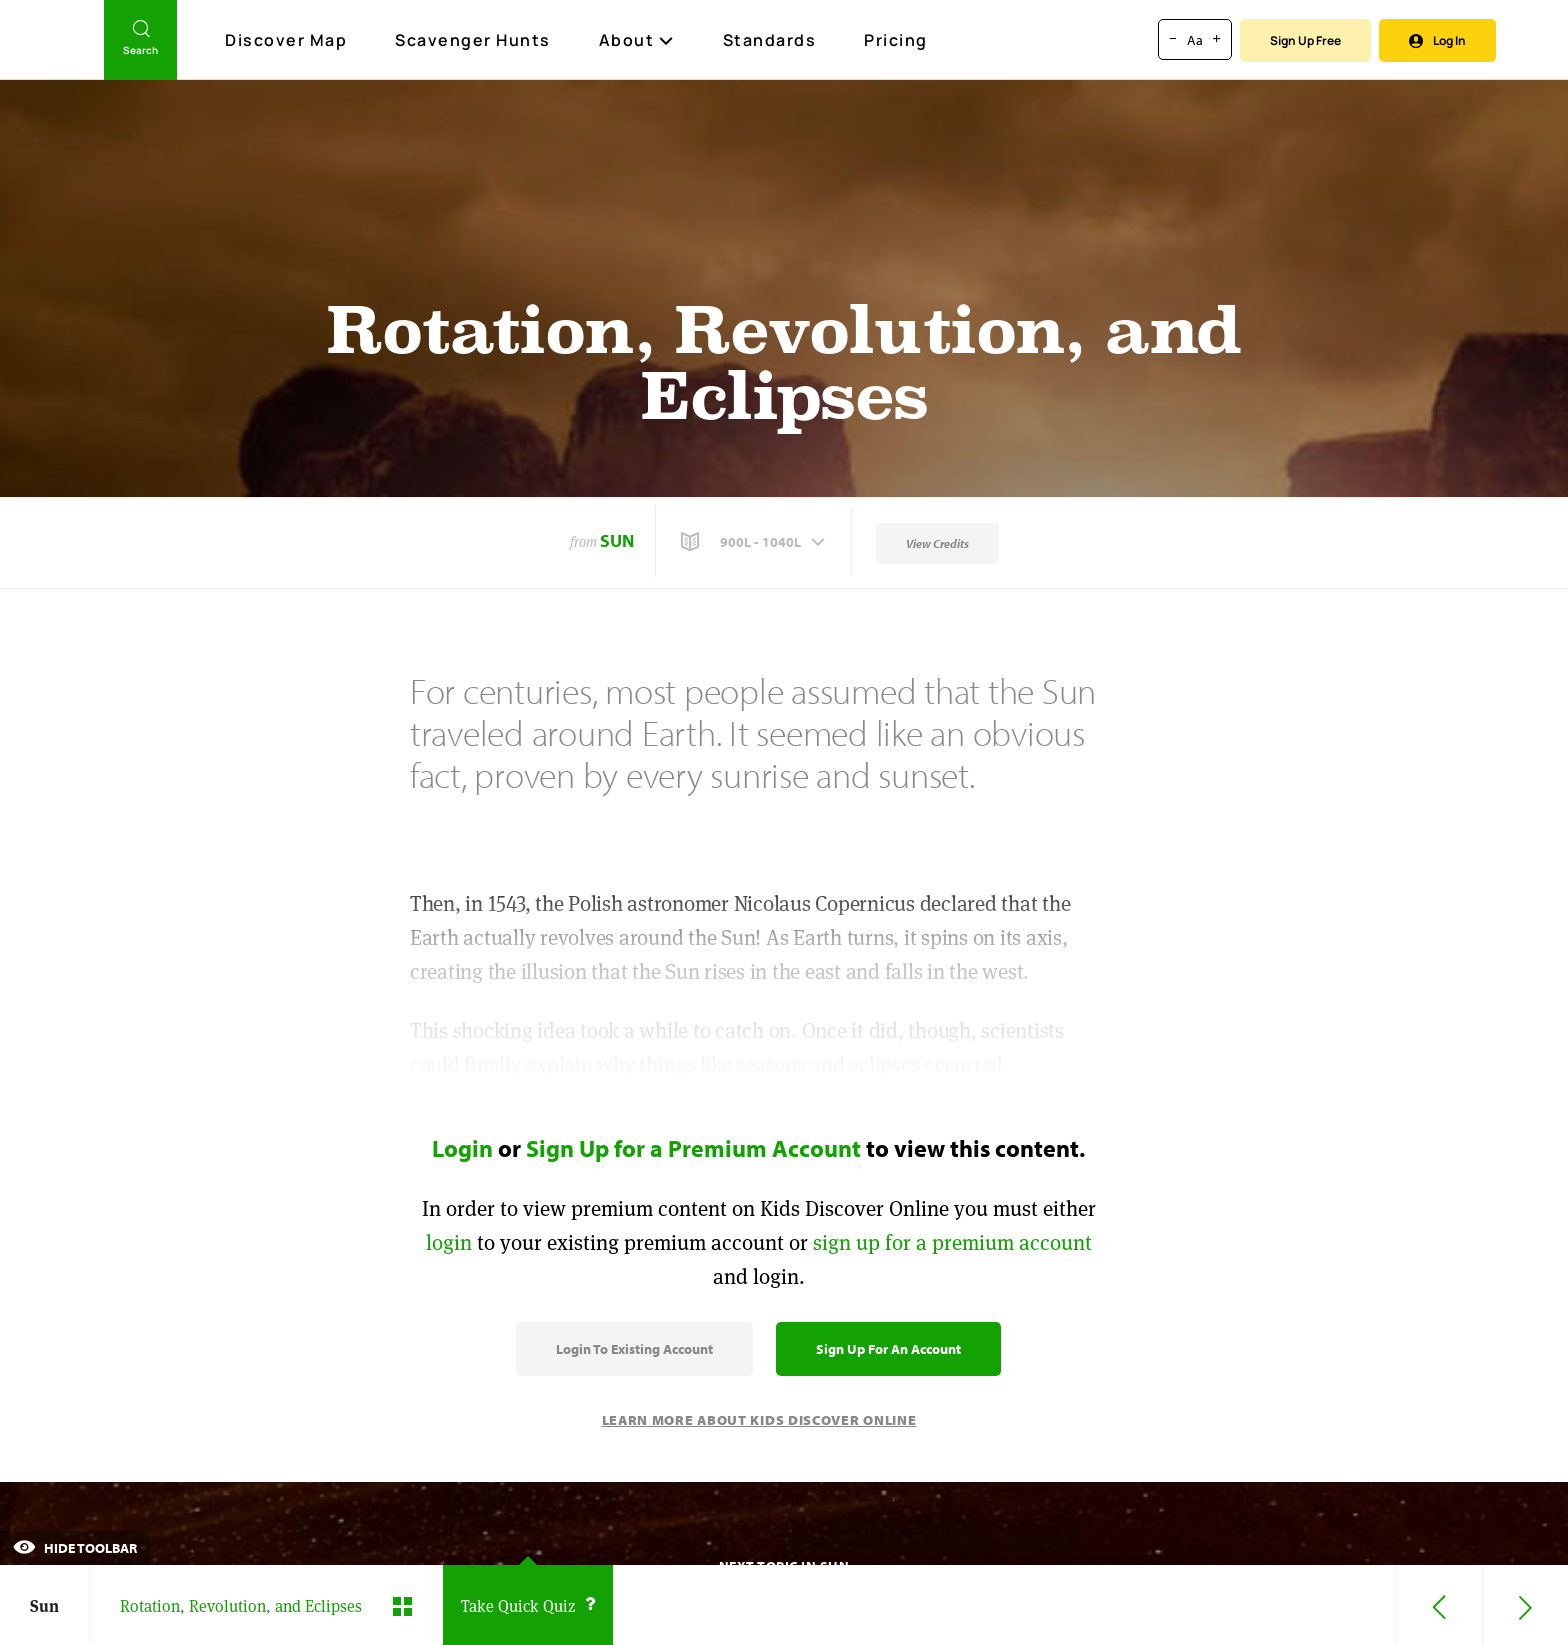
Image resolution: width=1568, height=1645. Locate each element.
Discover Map (288, 40)
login (449, 1242)
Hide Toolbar (75, 1548)
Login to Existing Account (634, 1349)
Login (462, 1148)
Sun (617, 540)
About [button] (637, 40)
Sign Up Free (1305, 40)
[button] (755, 542)
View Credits (937, 543)
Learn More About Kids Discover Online (759, 1420)
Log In (1437, 40)
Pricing (896, 40)
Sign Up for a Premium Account (693, 1148)
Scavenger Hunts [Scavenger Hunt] (474, 41)
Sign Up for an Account (888, 1349)
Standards (770, 40)
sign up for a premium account (952, 1242)
